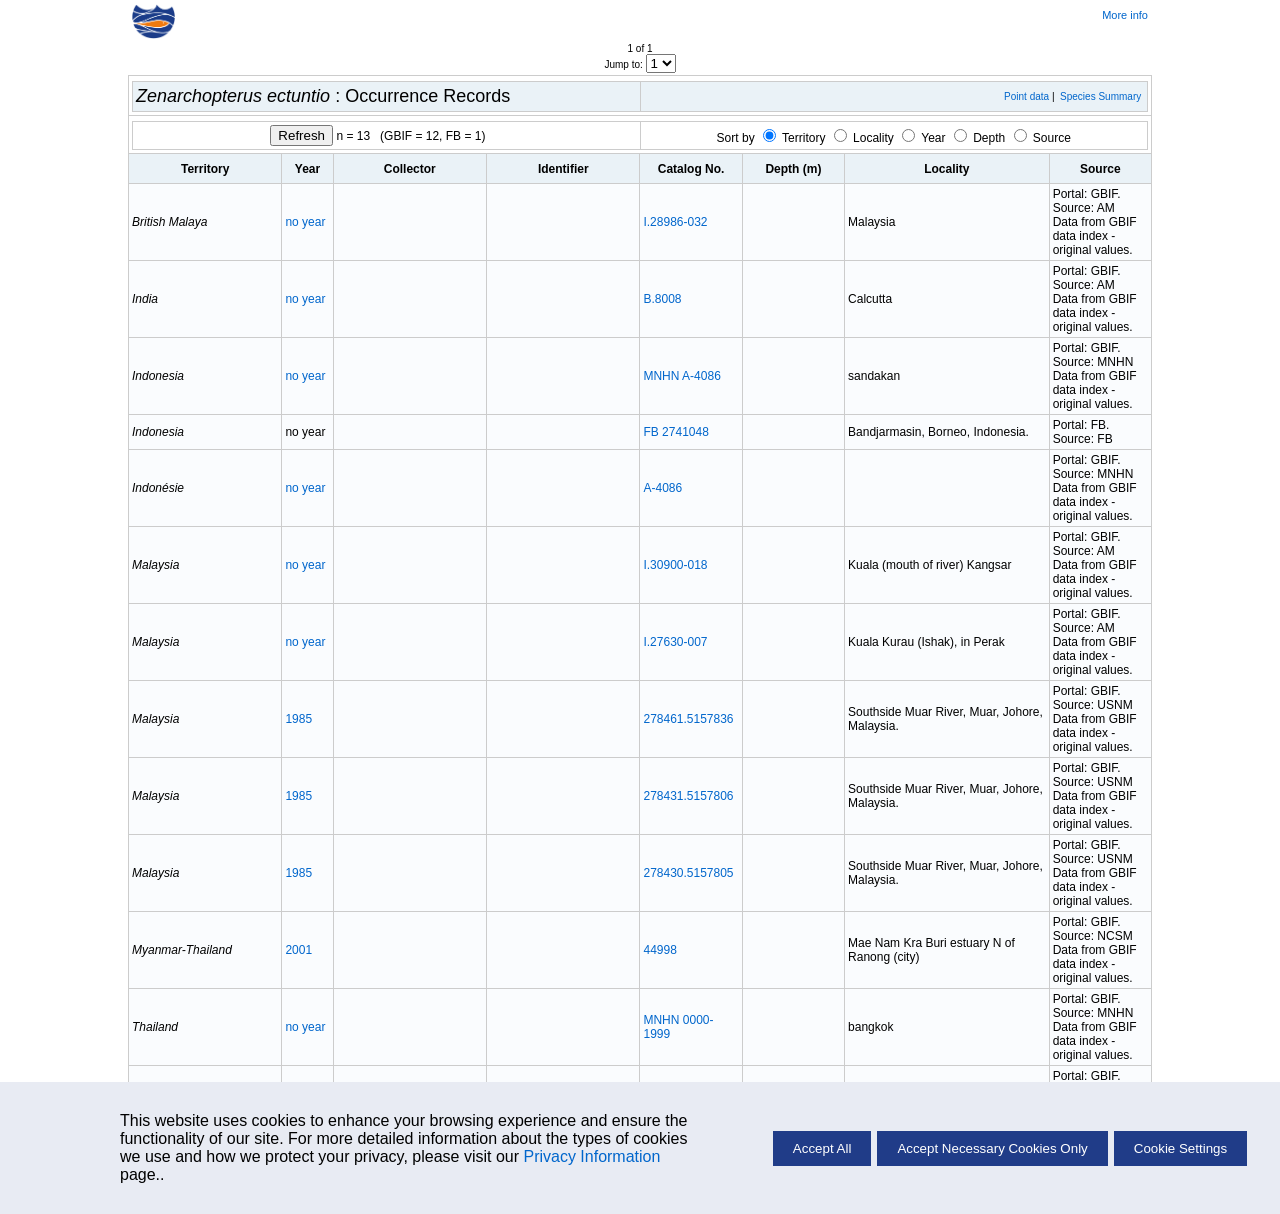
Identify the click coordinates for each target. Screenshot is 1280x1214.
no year (305, 222)
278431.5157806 (688, 796)
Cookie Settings (1180, 1148)
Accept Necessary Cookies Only (992, 1148)
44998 (659, 950)
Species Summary (1100, 96)
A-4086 (662, 488)
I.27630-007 (675, 642)
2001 (298, 950)
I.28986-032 (675, 222)
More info (1125, 15)
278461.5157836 (688, 719)
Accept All (822, 1148)
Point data (1026, 96)
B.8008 (662, 299)
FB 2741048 (675, 432)
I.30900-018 (675, 565)
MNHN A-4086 (681, 376)
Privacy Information (591, 1156)
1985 (298, 719)
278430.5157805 (688, 873)
